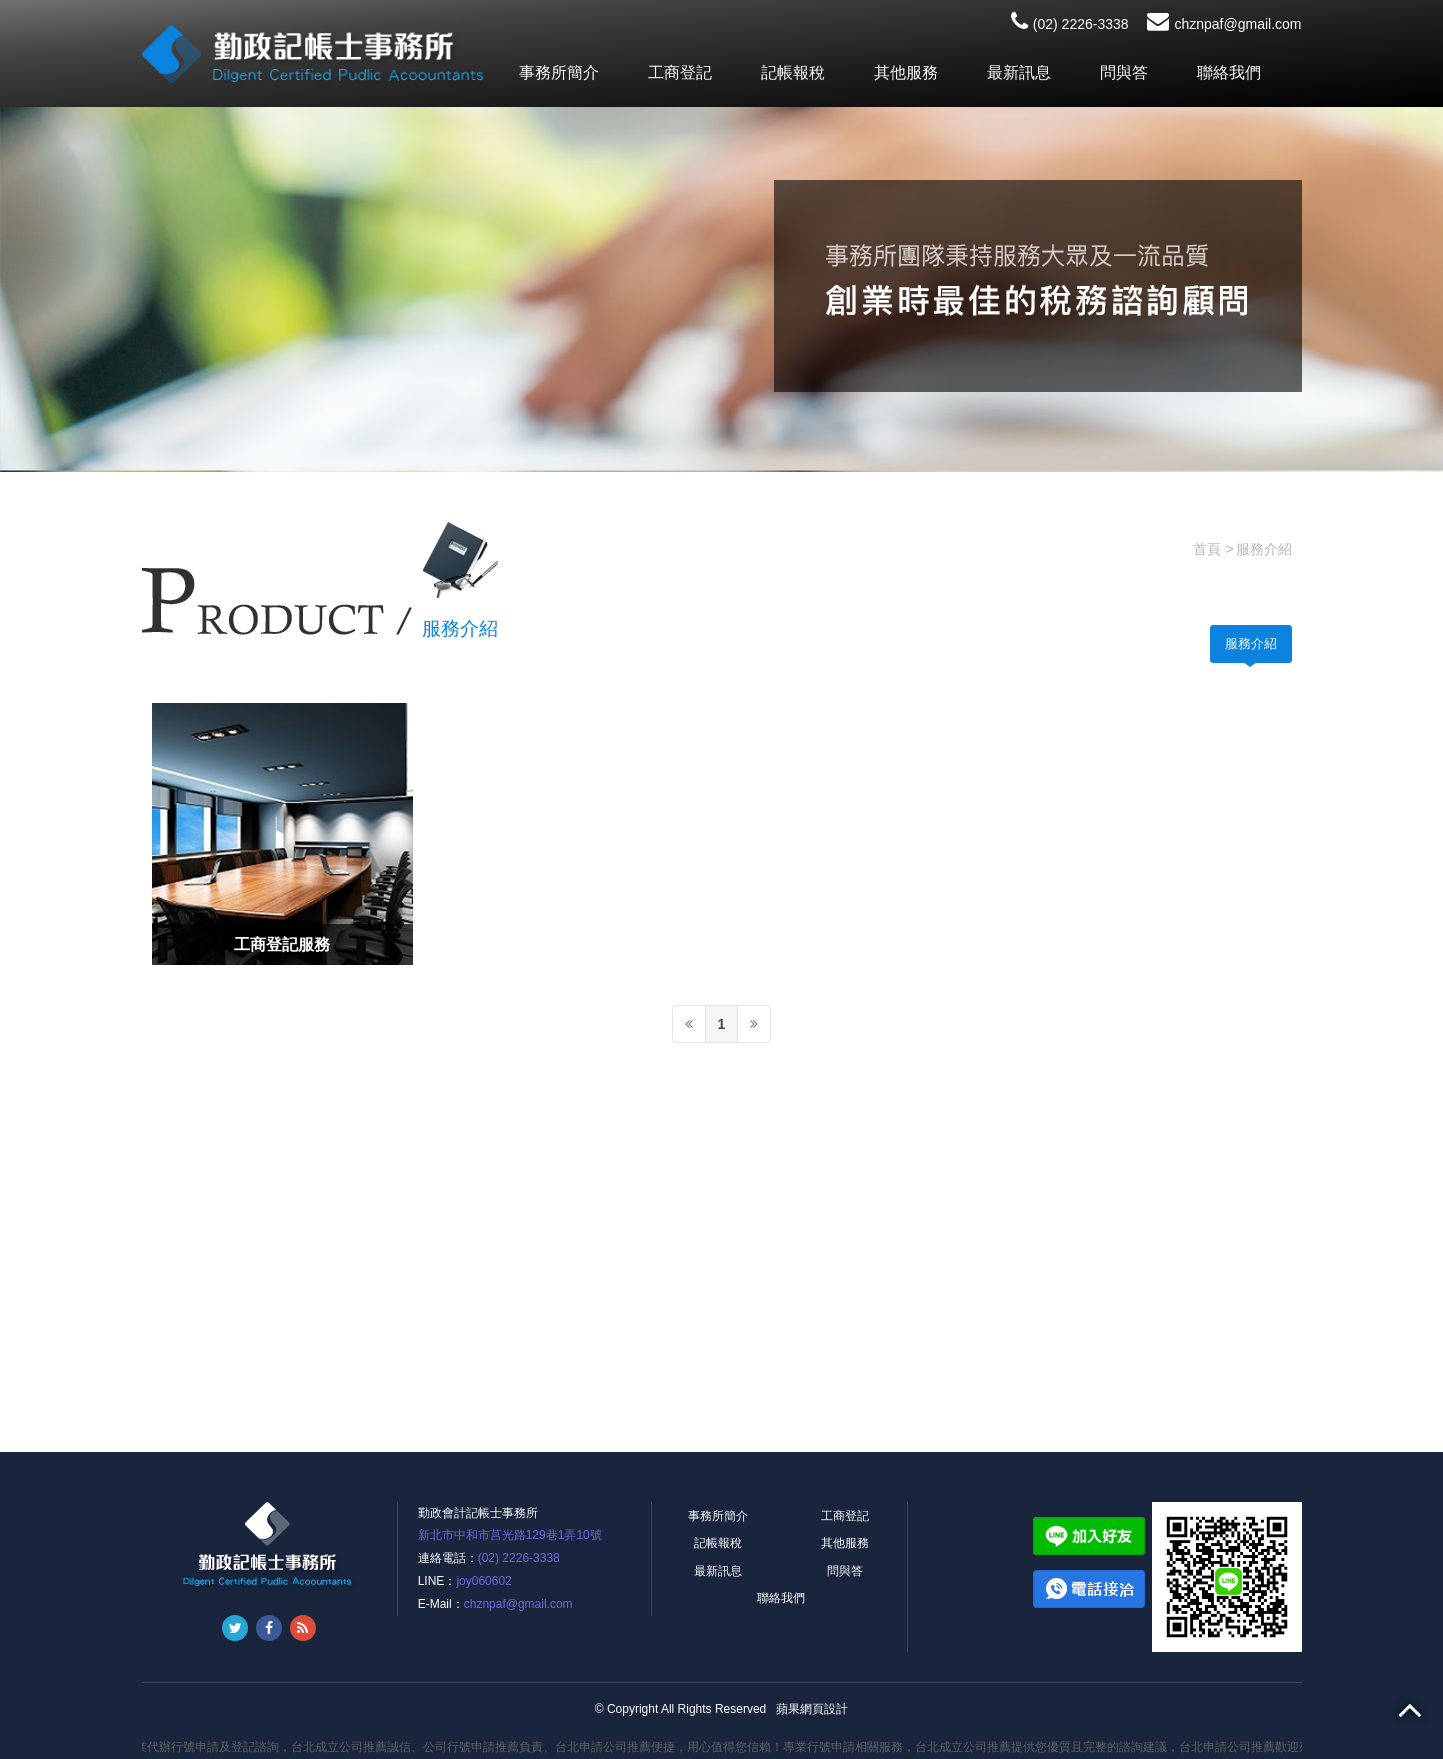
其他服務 (906, 72)
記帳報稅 (793, 72)
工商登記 (680, 72)
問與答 (1124, 72)
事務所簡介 (559, 72)
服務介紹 (1251, 643)
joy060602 (483, 1581)
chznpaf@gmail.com (1224, 24)
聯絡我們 (1229, 72)
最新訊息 (1019, 72)
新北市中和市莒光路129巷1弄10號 (510, 1535)
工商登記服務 (282, 944)
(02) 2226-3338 (1070, 24)
